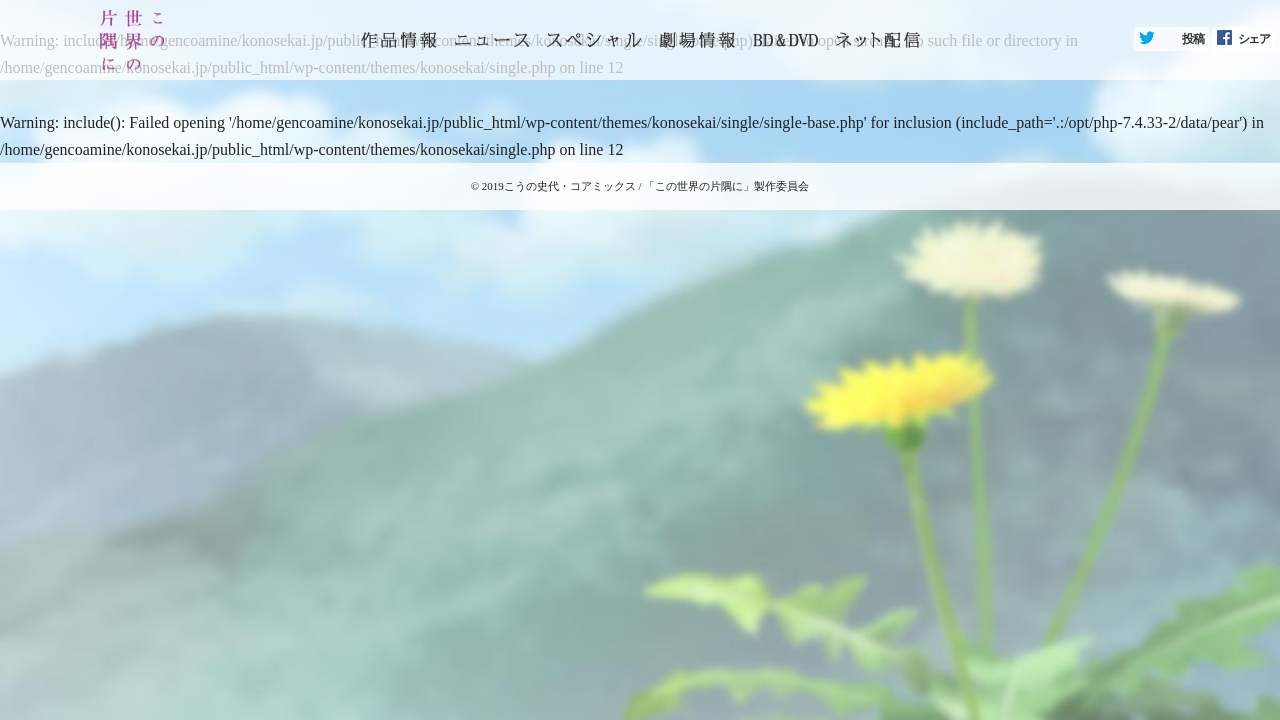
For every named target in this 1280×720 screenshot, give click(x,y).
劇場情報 (697, 40)
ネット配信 (878, 40)
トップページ (399, 40)
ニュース (492, 40)
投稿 (1193, 39)
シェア (1254, 39)
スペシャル (594, 40)
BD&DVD (785, 40)
